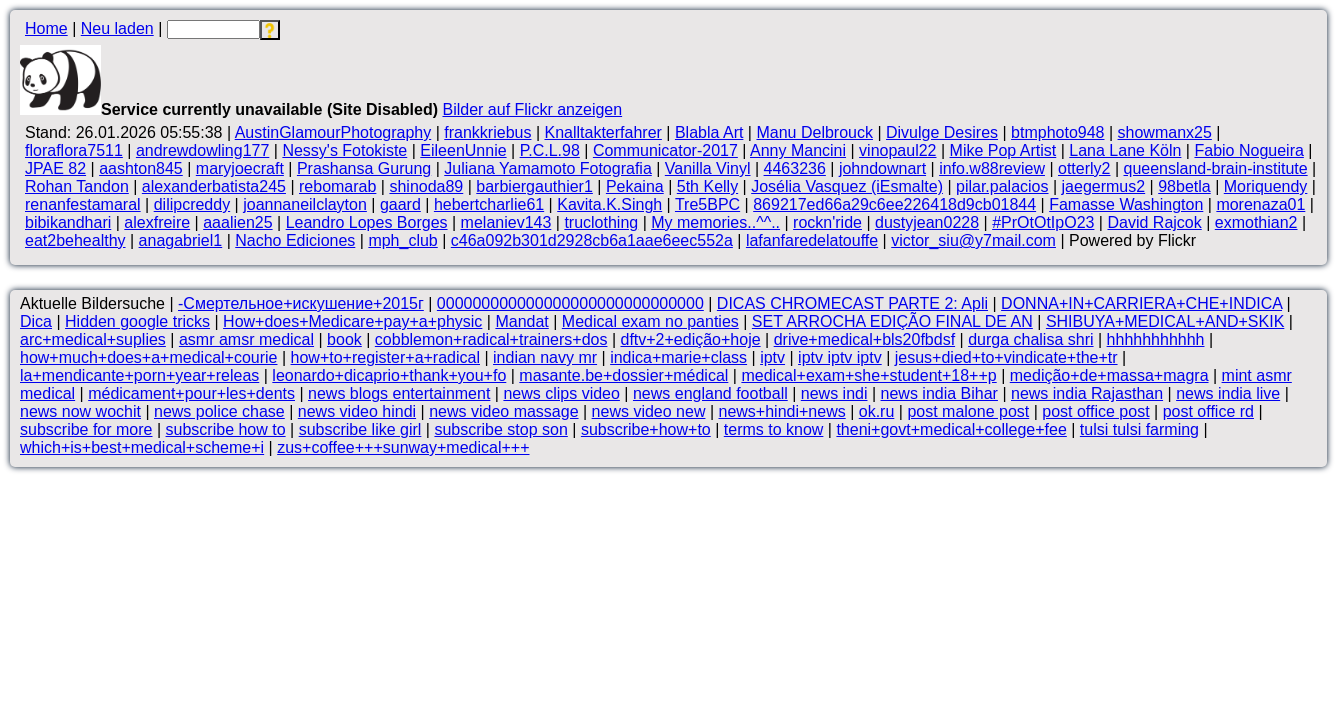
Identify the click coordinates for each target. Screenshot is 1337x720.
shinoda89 (426, 186)
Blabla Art (709, 132)
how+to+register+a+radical (385, 357)
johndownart (882, 168)
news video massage (503, 411)
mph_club (402, 240)
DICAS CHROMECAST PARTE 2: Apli (852, 303)
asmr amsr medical (246, 339)
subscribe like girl (360, 429)
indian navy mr (545, 357)
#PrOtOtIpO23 (1043, 222)
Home (46, 28)
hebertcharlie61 (489, 204)
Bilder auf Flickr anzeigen (532, 109)
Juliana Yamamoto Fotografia (548, 168)
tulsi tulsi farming (1139, 429)
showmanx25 (1165, 132)
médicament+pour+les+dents (191, 393)
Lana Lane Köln (1125, 150)
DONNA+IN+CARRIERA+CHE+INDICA (1141, 303)
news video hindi (357, 411)
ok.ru (877, 411)
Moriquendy (1266, 186)
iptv (772, 357)
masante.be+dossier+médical (623, 375)
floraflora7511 (74, 150)
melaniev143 (506, 222)
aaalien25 (237, 222)
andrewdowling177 (202, 150)
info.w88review (992, 168)
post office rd (1208, 411)
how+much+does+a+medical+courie (149, 357)
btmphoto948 (1057, 132)
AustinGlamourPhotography (333, 132)
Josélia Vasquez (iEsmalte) (847, 186)
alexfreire (157, 222)
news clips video (561, 393)
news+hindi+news (782, 411)
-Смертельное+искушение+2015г (301, 303)
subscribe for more (86, 429)
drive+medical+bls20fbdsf (864, 339)
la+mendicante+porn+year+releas (139, 375)
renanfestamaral (83, 204)
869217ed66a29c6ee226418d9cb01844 (894, 204)
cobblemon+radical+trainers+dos (491, 339)
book (344, 339)
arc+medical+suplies (93, 339)
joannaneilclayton (305, 204)
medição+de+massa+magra (1109, 375)
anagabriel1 (181, 240)
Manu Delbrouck (814, 132)
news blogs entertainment (399, 393)
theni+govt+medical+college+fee (951, 429)
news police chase (219, 411)
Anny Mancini (798, 150)
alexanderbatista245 (214, 186)
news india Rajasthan (1087, 393)
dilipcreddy (192, 204)
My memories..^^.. (715, 222)
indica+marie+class (678, 357)
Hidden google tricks (137, 321)
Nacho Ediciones (295, 240)
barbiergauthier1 (534, 186)
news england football (710, 393)
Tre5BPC (707, 204)
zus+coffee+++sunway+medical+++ (403, 447)
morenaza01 (1260, 204)
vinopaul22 (897, 150)
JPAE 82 (55, 168)
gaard (400, 204)
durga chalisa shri (1030, 339)
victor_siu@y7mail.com (973, 240)
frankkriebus (487, 132)
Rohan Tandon (77, 186)
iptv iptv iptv (840, 357)
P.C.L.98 (550, 150)
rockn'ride (827, 222)
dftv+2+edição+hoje (690, 339)
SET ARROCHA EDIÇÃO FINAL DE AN (892, 321)
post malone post (968, 411)
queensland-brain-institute (1216, 168)
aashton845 (141, 168)
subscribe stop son (500, 429)
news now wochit (80, 411)
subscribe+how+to (646, 429)
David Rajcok (1154, 222)
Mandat (521, 321)
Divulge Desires (942, 132)
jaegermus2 (1104, 186)
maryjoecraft (240, 168)
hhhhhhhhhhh (1156, 339)
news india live (1228, 393)
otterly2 (1084, 168)
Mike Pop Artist (1003, 150)
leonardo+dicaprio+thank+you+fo (389, 375)
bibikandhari (68, 222)
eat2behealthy (75, 240)
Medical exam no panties (650, 321)
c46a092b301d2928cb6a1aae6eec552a (592, 240)
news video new (649, 411)
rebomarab (337, 186)
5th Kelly (707, 186)
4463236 (795, 168)
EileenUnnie (463, 150)
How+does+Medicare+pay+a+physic (352, 321)
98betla (1184, 186)
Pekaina (635, 186)
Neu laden (117, 28)
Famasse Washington (1126, 204)
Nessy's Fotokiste (344, 150)
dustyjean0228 (927, 222)
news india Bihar (939, 393)
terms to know (774, 429)
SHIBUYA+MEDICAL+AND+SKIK (1165, 321)
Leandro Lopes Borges (367, 222)
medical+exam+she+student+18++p (868, 375)
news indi (834, 393)
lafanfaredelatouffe (812, 240)
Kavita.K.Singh (609, 204)
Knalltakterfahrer (602, 132)
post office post (1095, 411)
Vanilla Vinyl (708, 168)
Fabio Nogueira (1248, 150)
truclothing (601, 222)
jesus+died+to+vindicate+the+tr (1006, 357)
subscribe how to (226, 429)
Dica (36, 321)
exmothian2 (1256, 222)
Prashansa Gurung (364, 168)
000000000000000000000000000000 (570, 303)
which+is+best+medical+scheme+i (142, 447)
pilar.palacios (1002, 186)
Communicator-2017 (665, 150)
